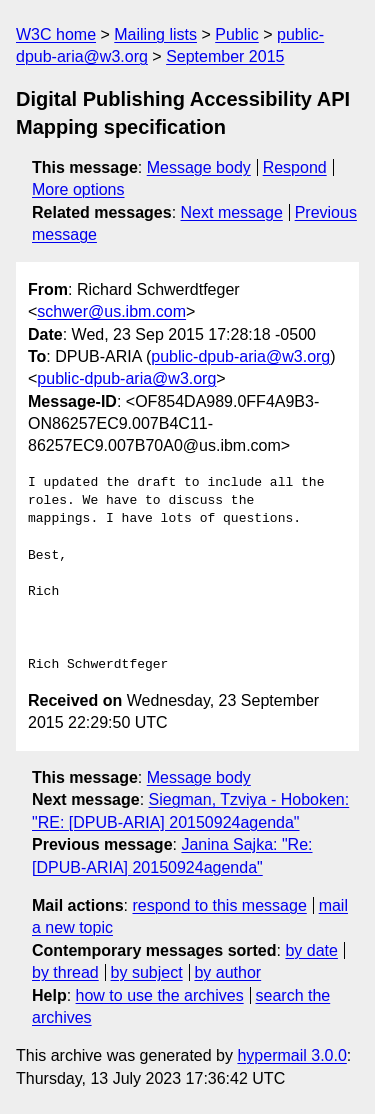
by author (227, 972)
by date (311, 950)
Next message (232, 212)
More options (78, 189)
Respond (295, 167)
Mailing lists (155, 34)
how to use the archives (160, 995)
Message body (199, 167)
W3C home (56, 34)
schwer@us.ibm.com (111, 311)
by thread (65, 972)
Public (237, 34)
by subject (147, 972)
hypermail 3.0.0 (291, 1055)
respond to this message (219, 905)
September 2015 (225, 56)
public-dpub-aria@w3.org (240, 356)
